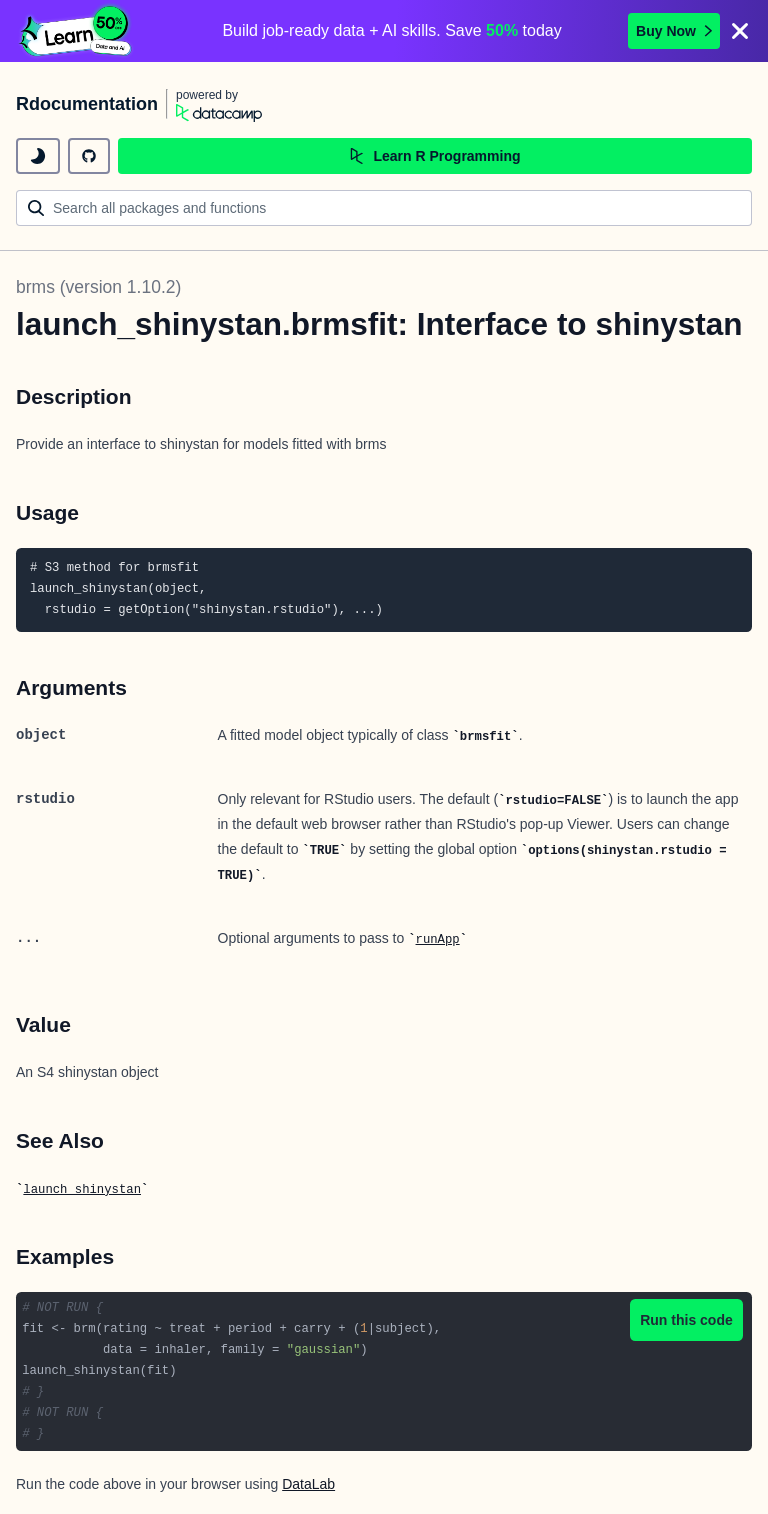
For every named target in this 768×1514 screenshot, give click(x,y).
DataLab (308, 1484)
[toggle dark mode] (38, 156)
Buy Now (674, 31)
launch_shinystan (82, 1190)
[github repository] (89, 156)
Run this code (686, 1320)
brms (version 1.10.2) (98, 287)
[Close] (740, 31)
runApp (438, 940)
